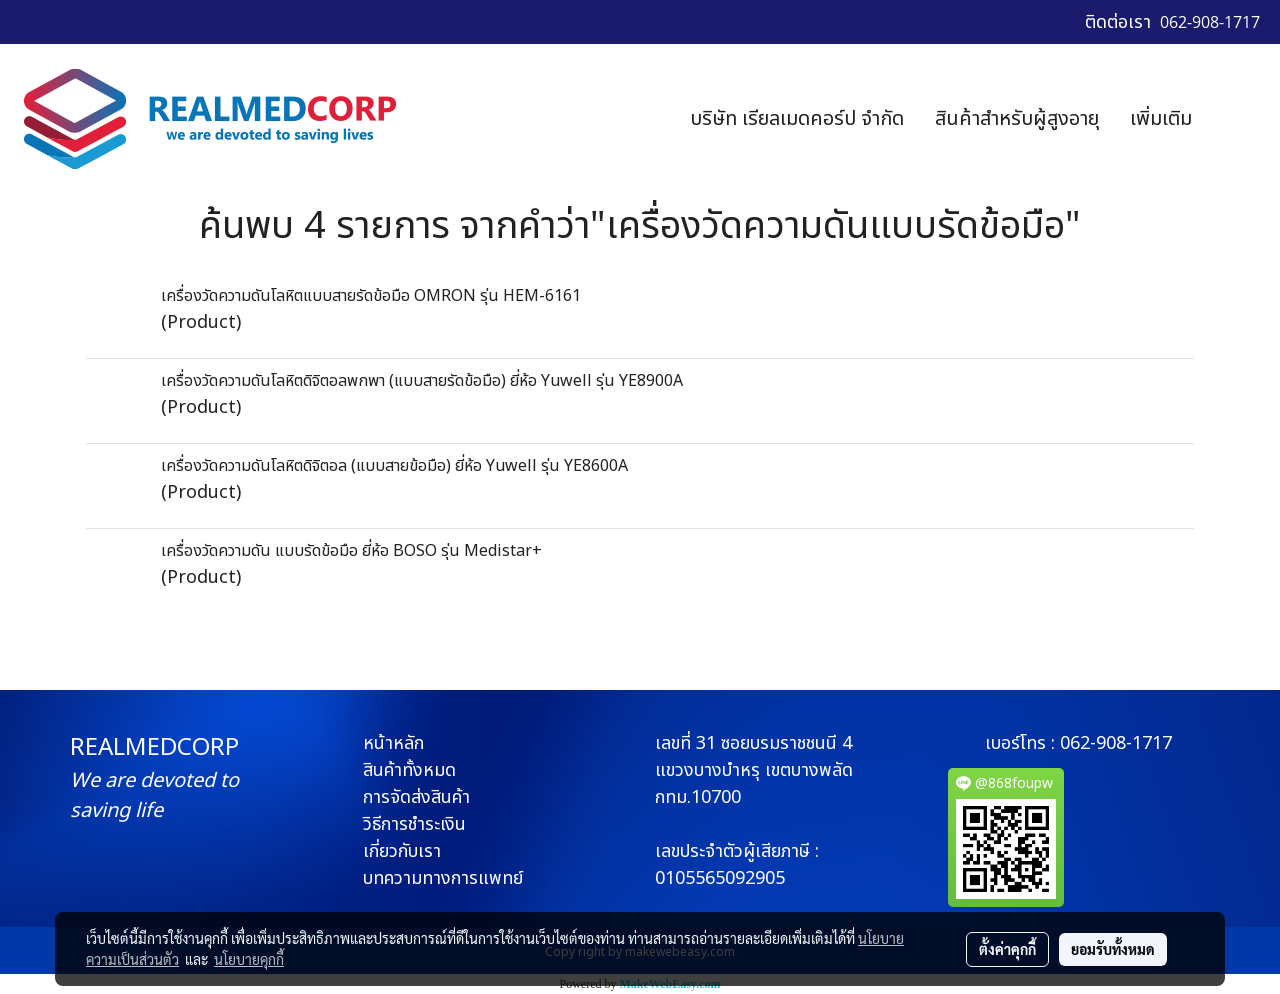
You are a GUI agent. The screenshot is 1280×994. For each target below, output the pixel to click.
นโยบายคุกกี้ (249, 959)
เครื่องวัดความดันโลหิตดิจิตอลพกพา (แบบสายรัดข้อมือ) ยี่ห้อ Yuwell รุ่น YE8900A (422, 381)
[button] (1237, 119)
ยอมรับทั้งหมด (1113, 949)
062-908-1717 (1116, 743)
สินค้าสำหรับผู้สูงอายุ (1017, 119)
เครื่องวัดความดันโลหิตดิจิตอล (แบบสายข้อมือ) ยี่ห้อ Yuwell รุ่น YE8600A (394, 466)
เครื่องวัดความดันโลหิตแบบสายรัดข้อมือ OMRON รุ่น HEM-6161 (371, 296)
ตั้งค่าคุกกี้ (1007, 949)
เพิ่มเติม (1161, 119)
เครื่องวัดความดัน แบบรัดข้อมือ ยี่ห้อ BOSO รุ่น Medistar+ (351, 551)
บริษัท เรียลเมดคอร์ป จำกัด (797, 119)
